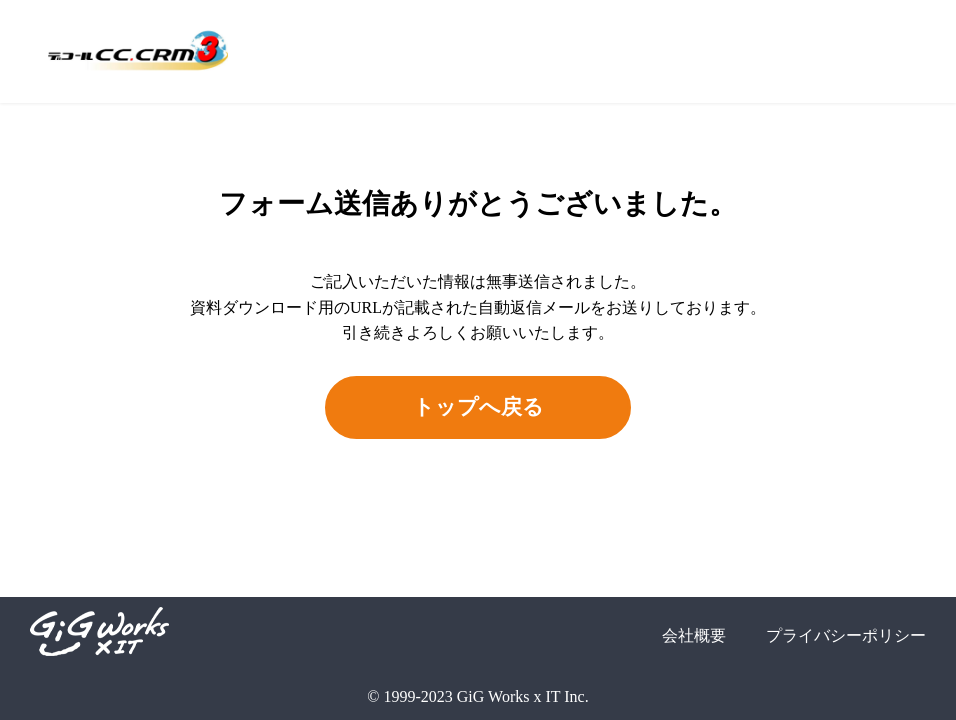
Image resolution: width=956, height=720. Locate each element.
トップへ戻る (478, 407)
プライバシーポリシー (846, 635)
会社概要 (694, 635)
